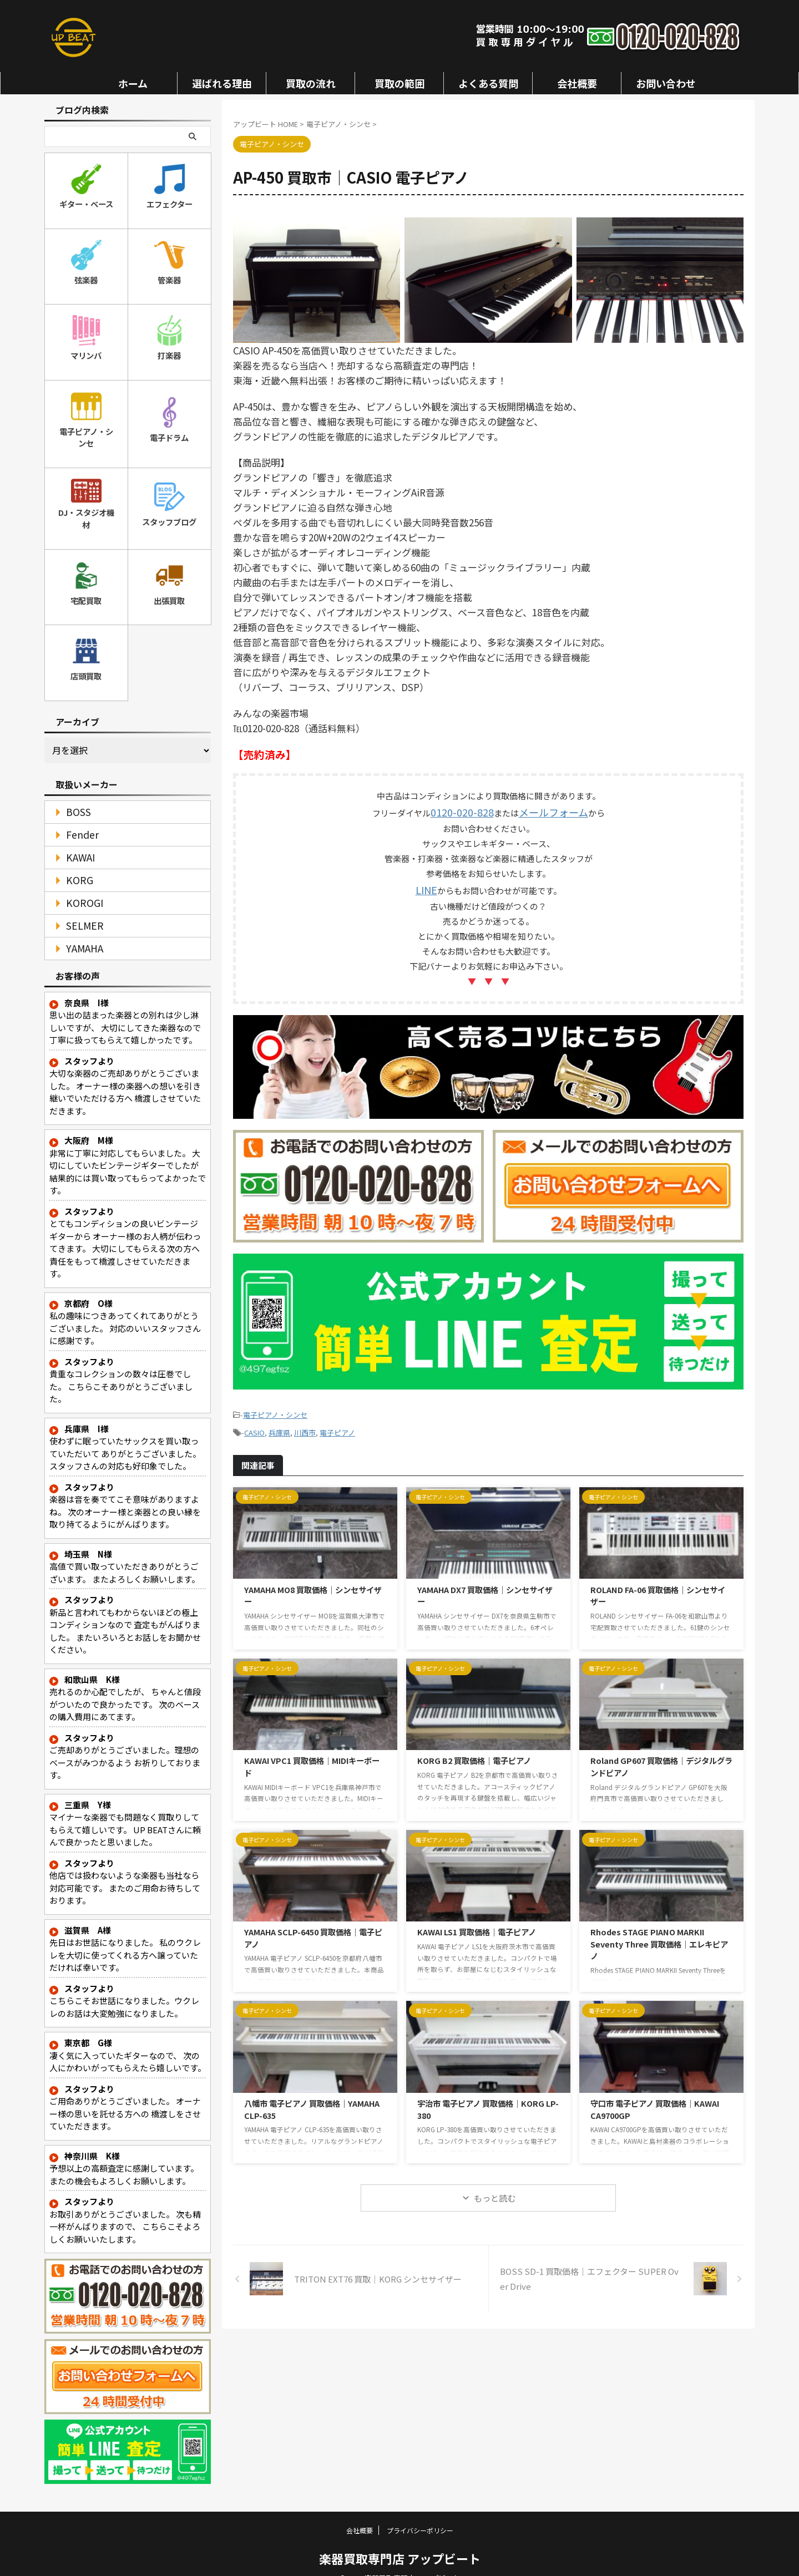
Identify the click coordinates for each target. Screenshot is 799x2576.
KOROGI (79, 885)
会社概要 (577, 83)
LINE (426, 885)
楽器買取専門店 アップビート (400, 2540)
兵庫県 (279, 1423)
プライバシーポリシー (420, 2512)
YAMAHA (79, 930)
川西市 (305, 1423)
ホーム (133, 83)
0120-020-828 (467, 811)
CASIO (254, 1423)
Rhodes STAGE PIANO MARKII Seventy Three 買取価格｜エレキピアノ (659, 1932)
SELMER (79, 908)
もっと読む (494, 2187)
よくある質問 (488, 83)
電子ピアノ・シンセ (275, 1408)
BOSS (74, 794)
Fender (77, 817)
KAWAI (76, 839)
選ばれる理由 (222, 83)
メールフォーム (547, 811)
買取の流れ (311, 83)
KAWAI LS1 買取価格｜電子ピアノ (476, 1920)
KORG (75, 862)
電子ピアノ (337, 1423)
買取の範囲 (399, 83)
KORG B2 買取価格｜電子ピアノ (474, 1749)
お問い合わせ (666, 83)
